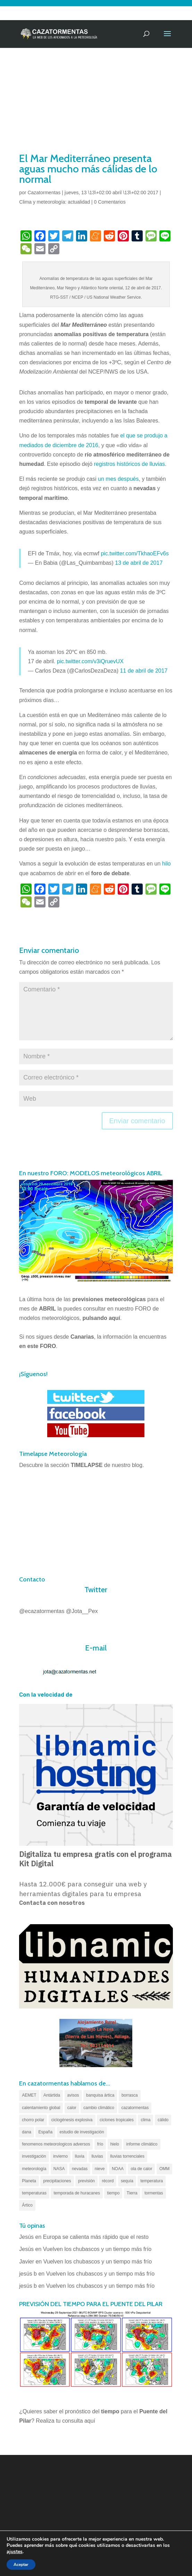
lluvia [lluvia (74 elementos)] (79, 2156)
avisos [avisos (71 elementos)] (73, 2095)
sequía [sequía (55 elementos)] (127, 2180)
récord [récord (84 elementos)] (108, 2180)
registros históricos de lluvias (129, 464)
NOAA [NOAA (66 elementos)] (118, 2168)
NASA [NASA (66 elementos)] (59, 2168)
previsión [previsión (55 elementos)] (86, 2180)
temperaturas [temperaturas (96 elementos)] (34, 2193)
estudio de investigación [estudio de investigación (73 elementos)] (82, 2132)
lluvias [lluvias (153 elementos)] (97, 2156)
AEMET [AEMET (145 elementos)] (29, 2095)
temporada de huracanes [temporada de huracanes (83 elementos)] (76, 2193)
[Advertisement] (95, 99)
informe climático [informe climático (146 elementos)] (141, 2144)
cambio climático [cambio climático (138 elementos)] (98, 2107)
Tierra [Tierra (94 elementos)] (132, 2193)
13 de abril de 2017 (138, 563)
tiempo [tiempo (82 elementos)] (113, 2193)
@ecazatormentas (41, 1611)
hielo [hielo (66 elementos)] (114, 2144)
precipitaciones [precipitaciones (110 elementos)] (57, 2180)
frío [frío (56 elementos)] (100, 2144)
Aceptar (21, 2564)
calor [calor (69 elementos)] (71, 2107)
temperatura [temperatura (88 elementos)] (151, 2180)
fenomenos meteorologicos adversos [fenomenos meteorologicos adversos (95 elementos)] (56, 2144)
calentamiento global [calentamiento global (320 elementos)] (41, 2107)
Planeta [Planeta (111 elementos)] (29, 2180)
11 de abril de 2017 (144, 671)
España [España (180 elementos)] (45, 2132)
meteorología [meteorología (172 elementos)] (34, 2168)
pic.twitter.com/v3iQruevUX (90, 661)
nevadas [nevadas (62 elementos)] (79, 2168)
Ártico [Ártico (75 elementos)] (27, 2205)
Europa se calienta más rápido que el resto (96, 2237)
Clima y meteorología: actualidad (54, 202)
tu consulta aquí (75, 2421)
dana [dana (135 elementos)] (26, 2132)
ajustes (15, 2552)
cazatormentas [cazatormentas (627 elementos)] (135, 2107)
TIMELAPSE (87, 1465)
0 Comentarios (110, 202)
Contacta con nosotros (52, 1903)
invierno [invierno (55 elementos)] (60, 2156)
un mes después (118, 479)
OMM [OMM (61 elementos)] (164, 2168)
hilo (166, 864)
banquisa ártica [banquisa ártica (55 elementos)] (100, 2095)
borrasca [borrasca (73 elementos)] (130, 2095)
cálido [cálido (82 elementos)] (163, 2119)
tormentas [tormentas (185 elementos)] (153, 2193)
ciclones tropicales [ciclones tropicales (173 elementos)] (117, 2119)
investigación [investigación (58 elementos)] (34, 2156)
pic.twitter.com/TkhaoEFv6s (135, 553)
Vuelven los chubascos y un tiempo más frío (97, 2249)
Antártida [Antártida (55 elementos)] (51, 2095)
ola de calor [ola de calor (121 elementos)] (141, 2168)
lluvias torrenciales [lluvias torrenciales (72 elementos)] (127, 2156)
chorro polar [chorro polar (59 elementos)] (33, 2119)
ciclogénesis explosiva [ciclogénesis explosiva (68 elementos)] (72, 2119)
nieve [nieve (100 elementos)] (100, 2168)
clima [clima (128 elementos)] (145, 2119)
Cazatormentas (43, 192)
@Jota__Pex (82, 1611)
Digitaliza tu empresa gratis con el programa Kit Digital (95, 1858)
